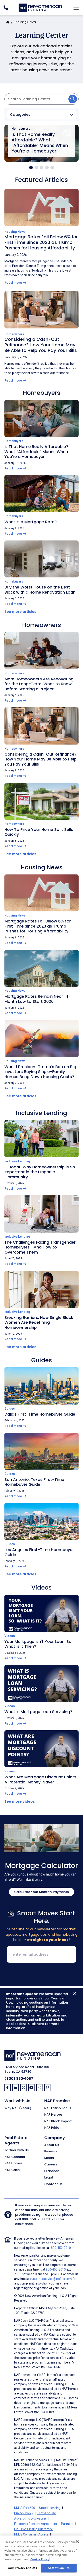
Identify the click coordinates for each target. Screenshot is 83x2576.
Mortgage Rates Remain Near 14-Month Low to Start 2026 (37, 999)
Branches (52, 2171)
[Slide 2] (36, 168)
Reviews (50, 2151)
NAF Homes (13, 2163)
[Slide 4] (47, 168)
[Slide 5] (52, 168)
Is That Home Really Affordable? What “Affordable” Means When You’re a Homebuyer (40, 142)
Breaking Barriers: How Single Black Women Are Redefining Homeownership (38, 1322)
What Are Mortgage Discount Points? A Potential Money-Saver (41, 1779)
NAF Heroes (53, 2115)
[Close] (78, 2544)
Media (49, 2158)
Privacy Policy (23, 2513)
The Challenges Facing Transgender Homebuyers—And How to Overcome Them (40, 1247)
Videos (41, 1587)
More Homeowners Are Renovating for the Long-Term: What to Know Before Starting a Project (38, 684)
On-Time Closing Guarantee (33, 2529)
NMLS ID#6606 (24, 2508)
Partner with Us (16, 2150)
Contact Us (53, 2184)
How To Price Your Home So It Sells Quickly (38, 832)
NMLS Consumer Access (31, 2534)
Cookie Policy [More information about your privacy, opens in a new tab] (39, 2561)
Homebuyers (21, 128)
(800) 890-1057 (18, 2078)
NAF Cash (12, 2170)
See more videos (19, 1801)
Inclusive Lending (41, 1113)
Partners (67, 2524)
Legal (48, 2178)
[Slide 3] (41, 168)
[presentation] (41, 1975)
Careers (50, 2165)
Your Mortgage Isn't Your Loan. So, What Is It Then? (38, 1644)
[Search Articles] (41, 99)
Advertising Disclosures (30, 2518)
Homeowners (14, 334)
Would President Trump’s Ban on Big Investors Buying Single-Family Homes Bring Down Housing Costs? (40, 1071)
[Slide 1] (31, 168)
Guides (41, 1360)
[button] (41, 114)
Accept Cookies (59, 2570)
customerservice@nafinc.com (51, 2279)
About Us (51, 2145)
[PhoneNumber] (6, 8)
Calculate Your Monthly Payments (41, 1892)
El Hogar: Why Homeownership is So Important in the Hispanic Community (39, 1172)
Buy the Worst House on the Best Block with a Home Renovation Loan (39, 589)
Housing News (14, 231)
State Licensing (49, 2508)
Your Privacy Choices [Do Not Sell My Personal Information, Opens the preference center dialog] (22, 2570)
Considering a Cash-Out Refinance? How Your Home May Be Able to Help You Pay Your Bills (40, 344)
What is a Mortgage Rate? (30, 522)
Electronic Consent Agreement (35, 2524)
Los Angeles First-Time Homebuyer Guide (39, 1552)
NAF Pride (51, 2128)
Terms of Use (46, 2513)
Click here (36, 2024)
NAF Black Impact (58, 2121)
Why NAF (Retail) (17, 2108)
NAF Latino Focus (57, 2108)
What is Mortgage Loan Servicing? (38, 1711)
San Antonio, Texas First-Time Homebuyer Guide (34, 1482)
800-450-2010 (33, 2219)
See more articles (20, 611)
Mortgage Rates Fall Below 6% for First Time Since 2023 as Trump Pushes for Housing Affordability (41, 242)
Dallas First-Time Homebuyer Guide (39, 1414)
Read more (15, 282)
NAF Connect (14, 2157)
